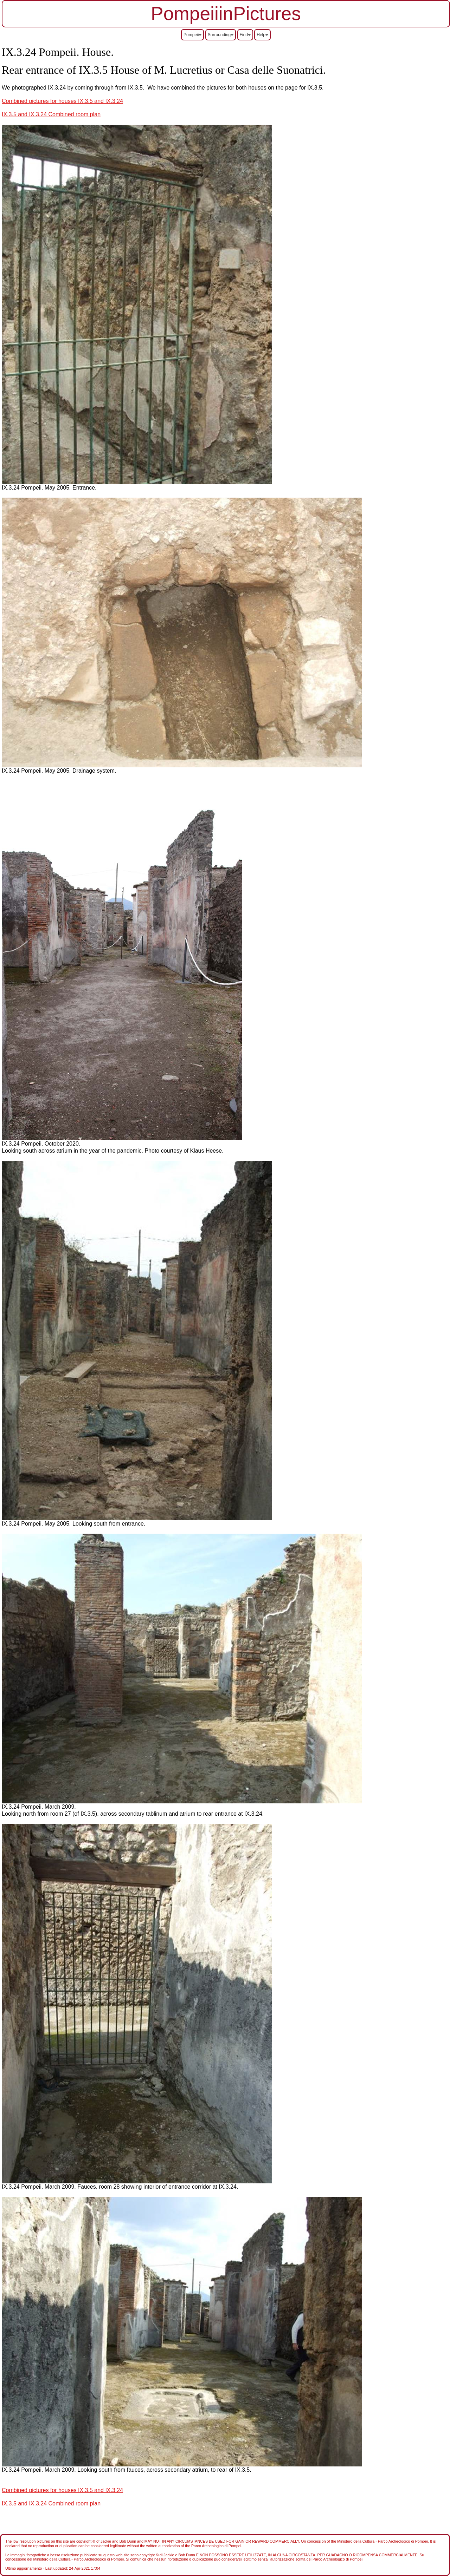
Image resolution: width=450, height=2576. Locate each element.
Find (245, 34)
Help (262, 34)
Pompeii (192, 34)
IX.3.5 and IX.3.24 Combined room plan (51, 114)
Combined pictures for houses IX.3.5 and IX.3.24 (62, 101)
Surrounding (220, 34)
